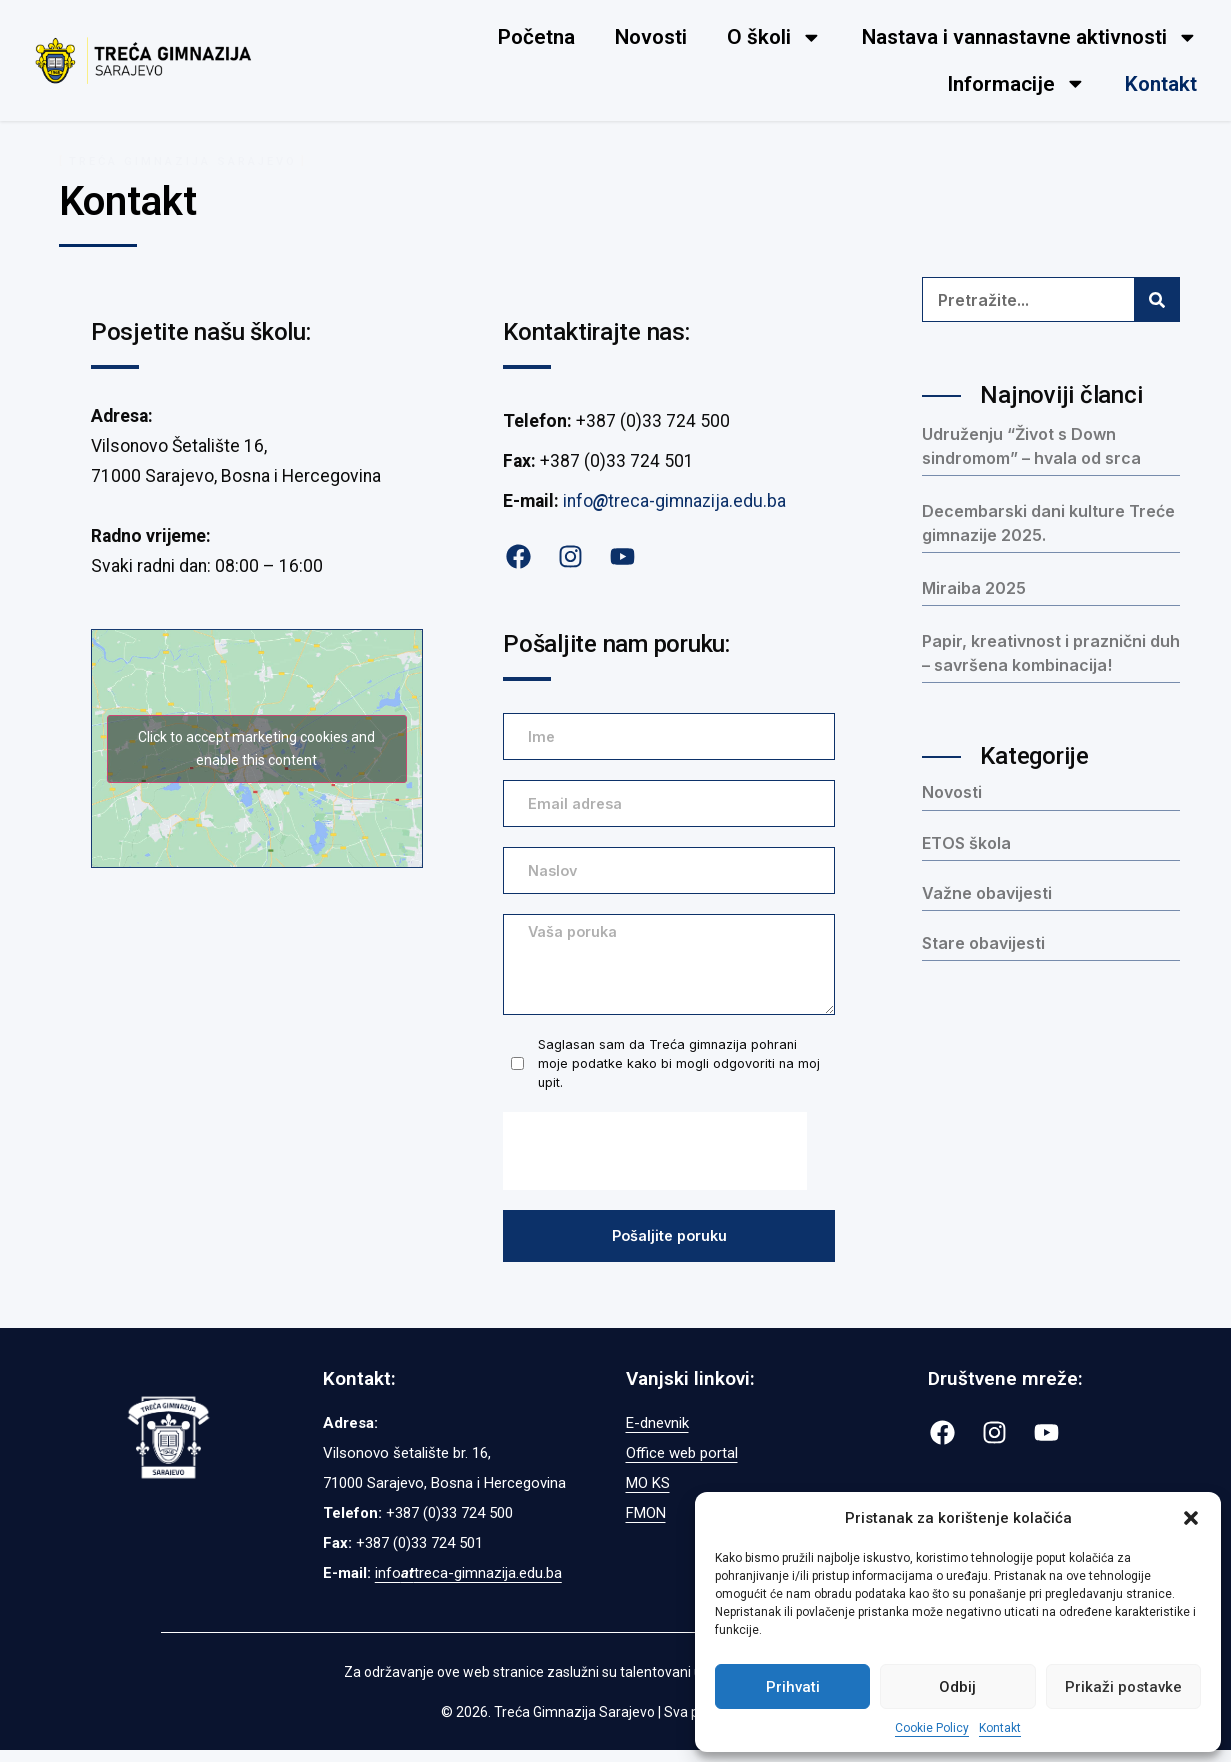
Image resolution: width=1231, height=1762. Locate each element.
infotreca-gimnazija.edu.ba (674, 501)
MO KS (648, 1495)
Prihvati (793, 1687)
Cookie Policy (932, 1728)
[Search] (1156, 299)
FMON (646, 1525)
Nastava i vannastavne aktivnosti (1030, 37)
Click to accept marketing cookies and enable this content (256, 748)
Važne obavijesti (987, 893)
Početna (536, 37)
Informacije (1016, 83)
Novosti (651, 37)
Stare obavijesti (983, 943)
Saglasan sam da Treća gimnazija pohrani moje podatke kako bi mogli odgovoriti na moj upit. (679, 1072)
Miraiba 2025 (974, 588)
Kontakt (1000, 1728)
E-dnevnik (657, 1435)
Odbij (957, 1687)
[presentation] (655, 1161)
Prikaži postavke (1123, 1687)
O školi (774, 37)
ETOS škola (966, 843)
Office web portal (682, 1465)
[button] (1191, 1518)
